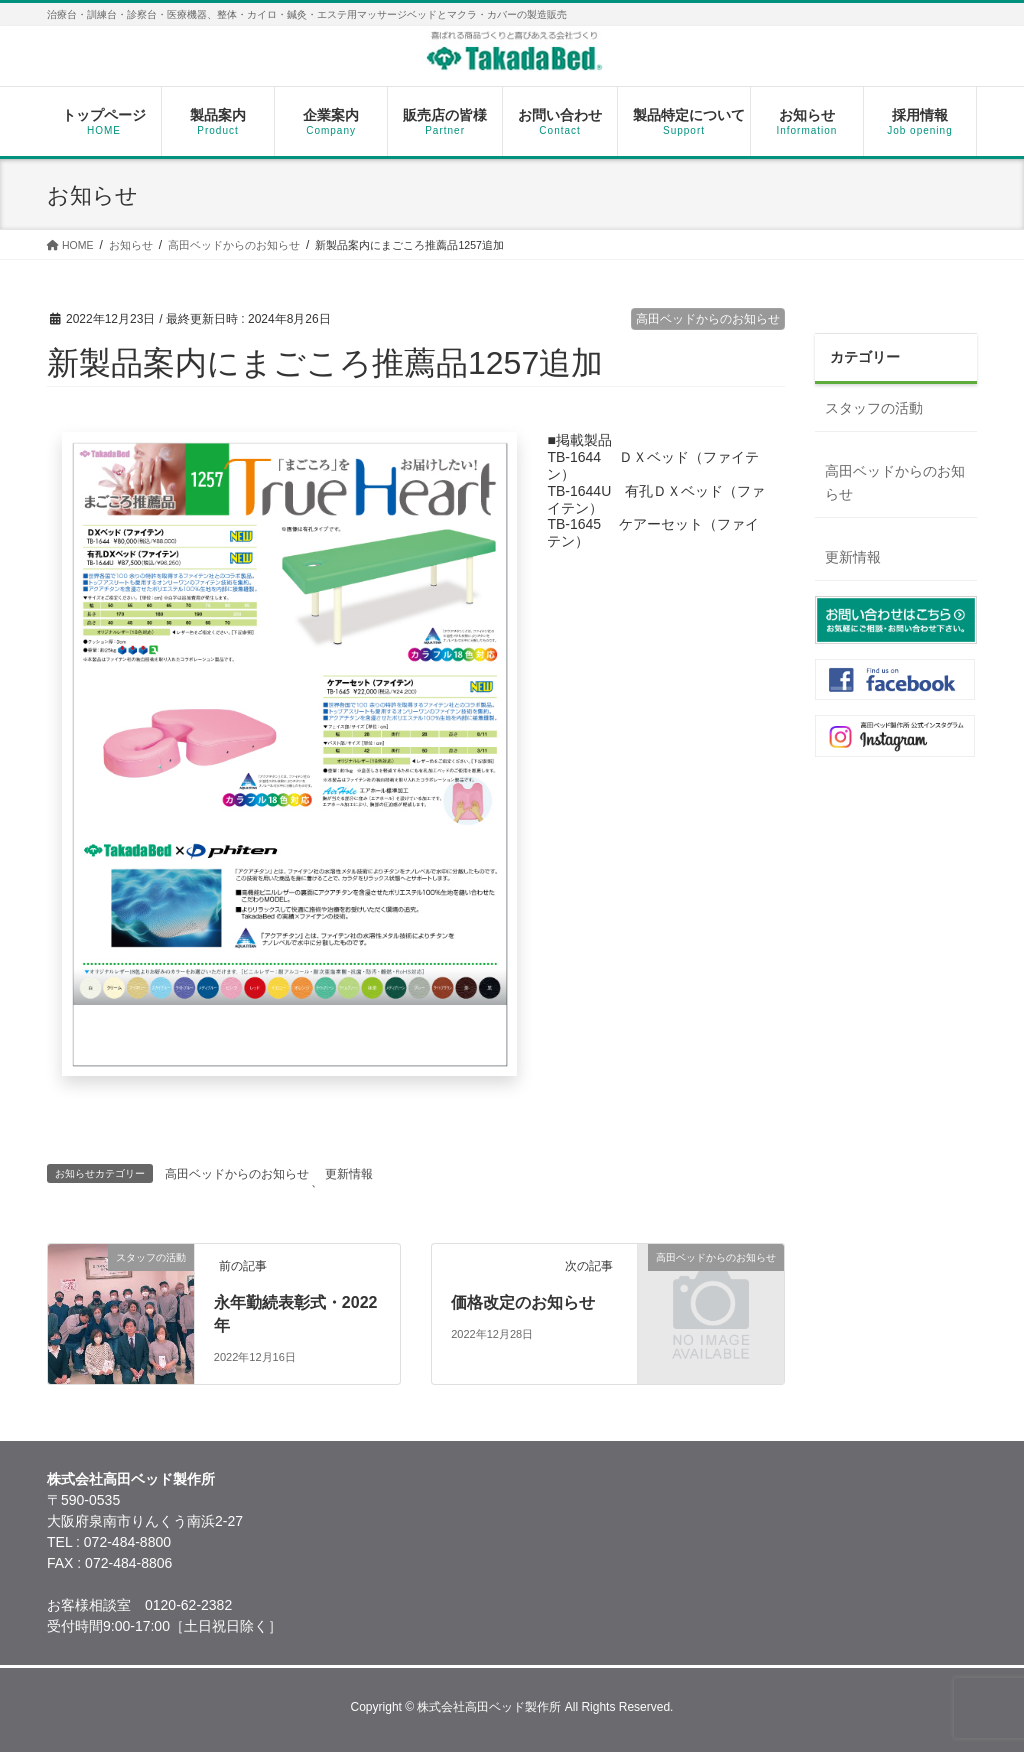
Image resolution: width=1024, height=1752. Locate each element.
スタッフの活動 (874, 408)
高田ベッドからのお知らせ (708, 319)
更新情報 (349, 1174)
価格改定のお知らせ (523, 1302)
